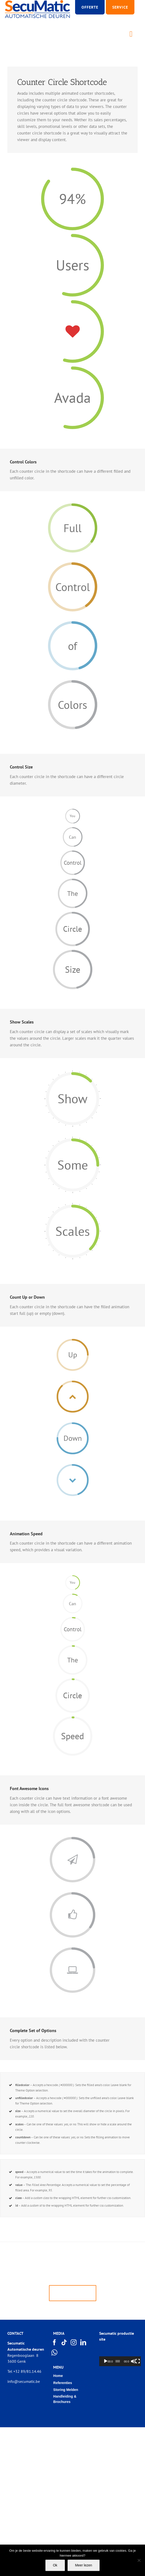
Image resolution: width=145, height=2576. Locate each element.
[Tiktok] (64, 2342)
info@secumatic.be (23, 2381)
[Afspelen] (105, 2361)
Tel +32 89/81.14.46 (24, 2371)
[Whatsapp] (54, 2352)
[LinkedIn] (83, 2342)
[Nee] (138, 2560)
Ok (55, 2565)
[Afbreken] (136, 2361)
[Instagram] (73, 2342)
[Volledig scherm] (142, 2361)
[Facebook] (54, 2342)
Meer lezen (83, 2565)
